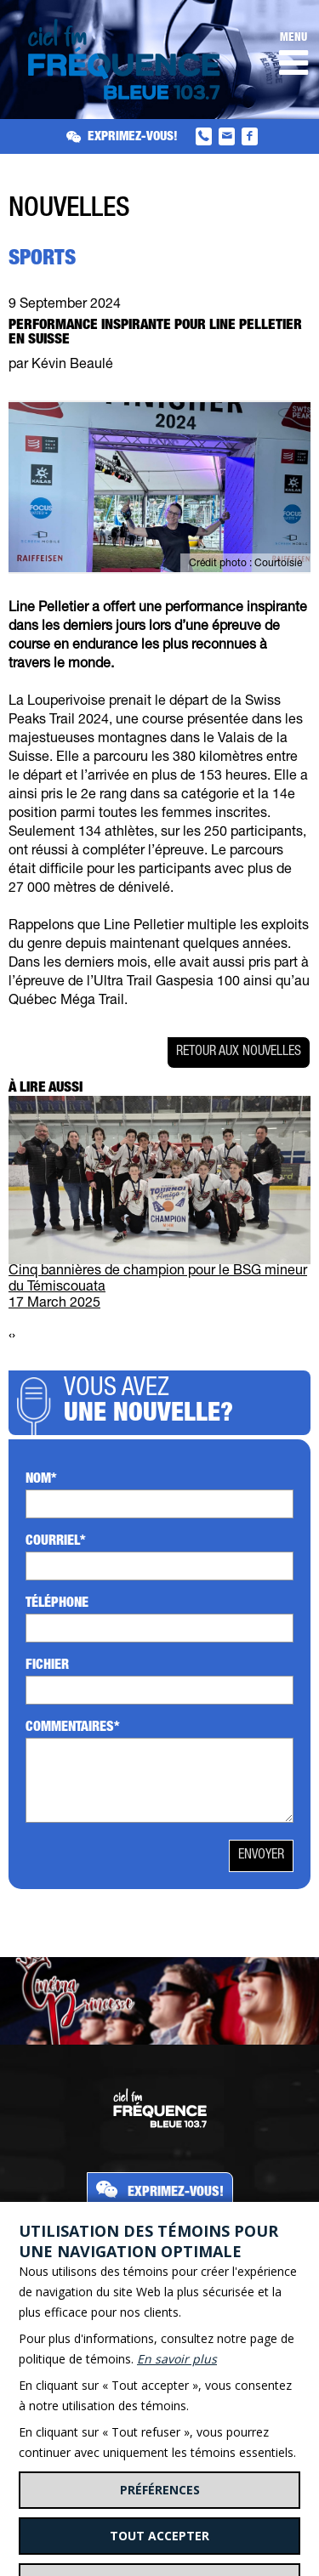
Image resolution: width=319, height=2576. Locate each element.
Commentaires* (73, 1728)
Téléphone (57, 1604)
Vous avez (183, 1402)
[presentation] (10, 1337)
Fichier (47, 1666)
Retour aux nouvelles (238, 1052)
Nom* (41, 1480)
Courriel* (56, 1542)
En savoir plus (177, 2359)
